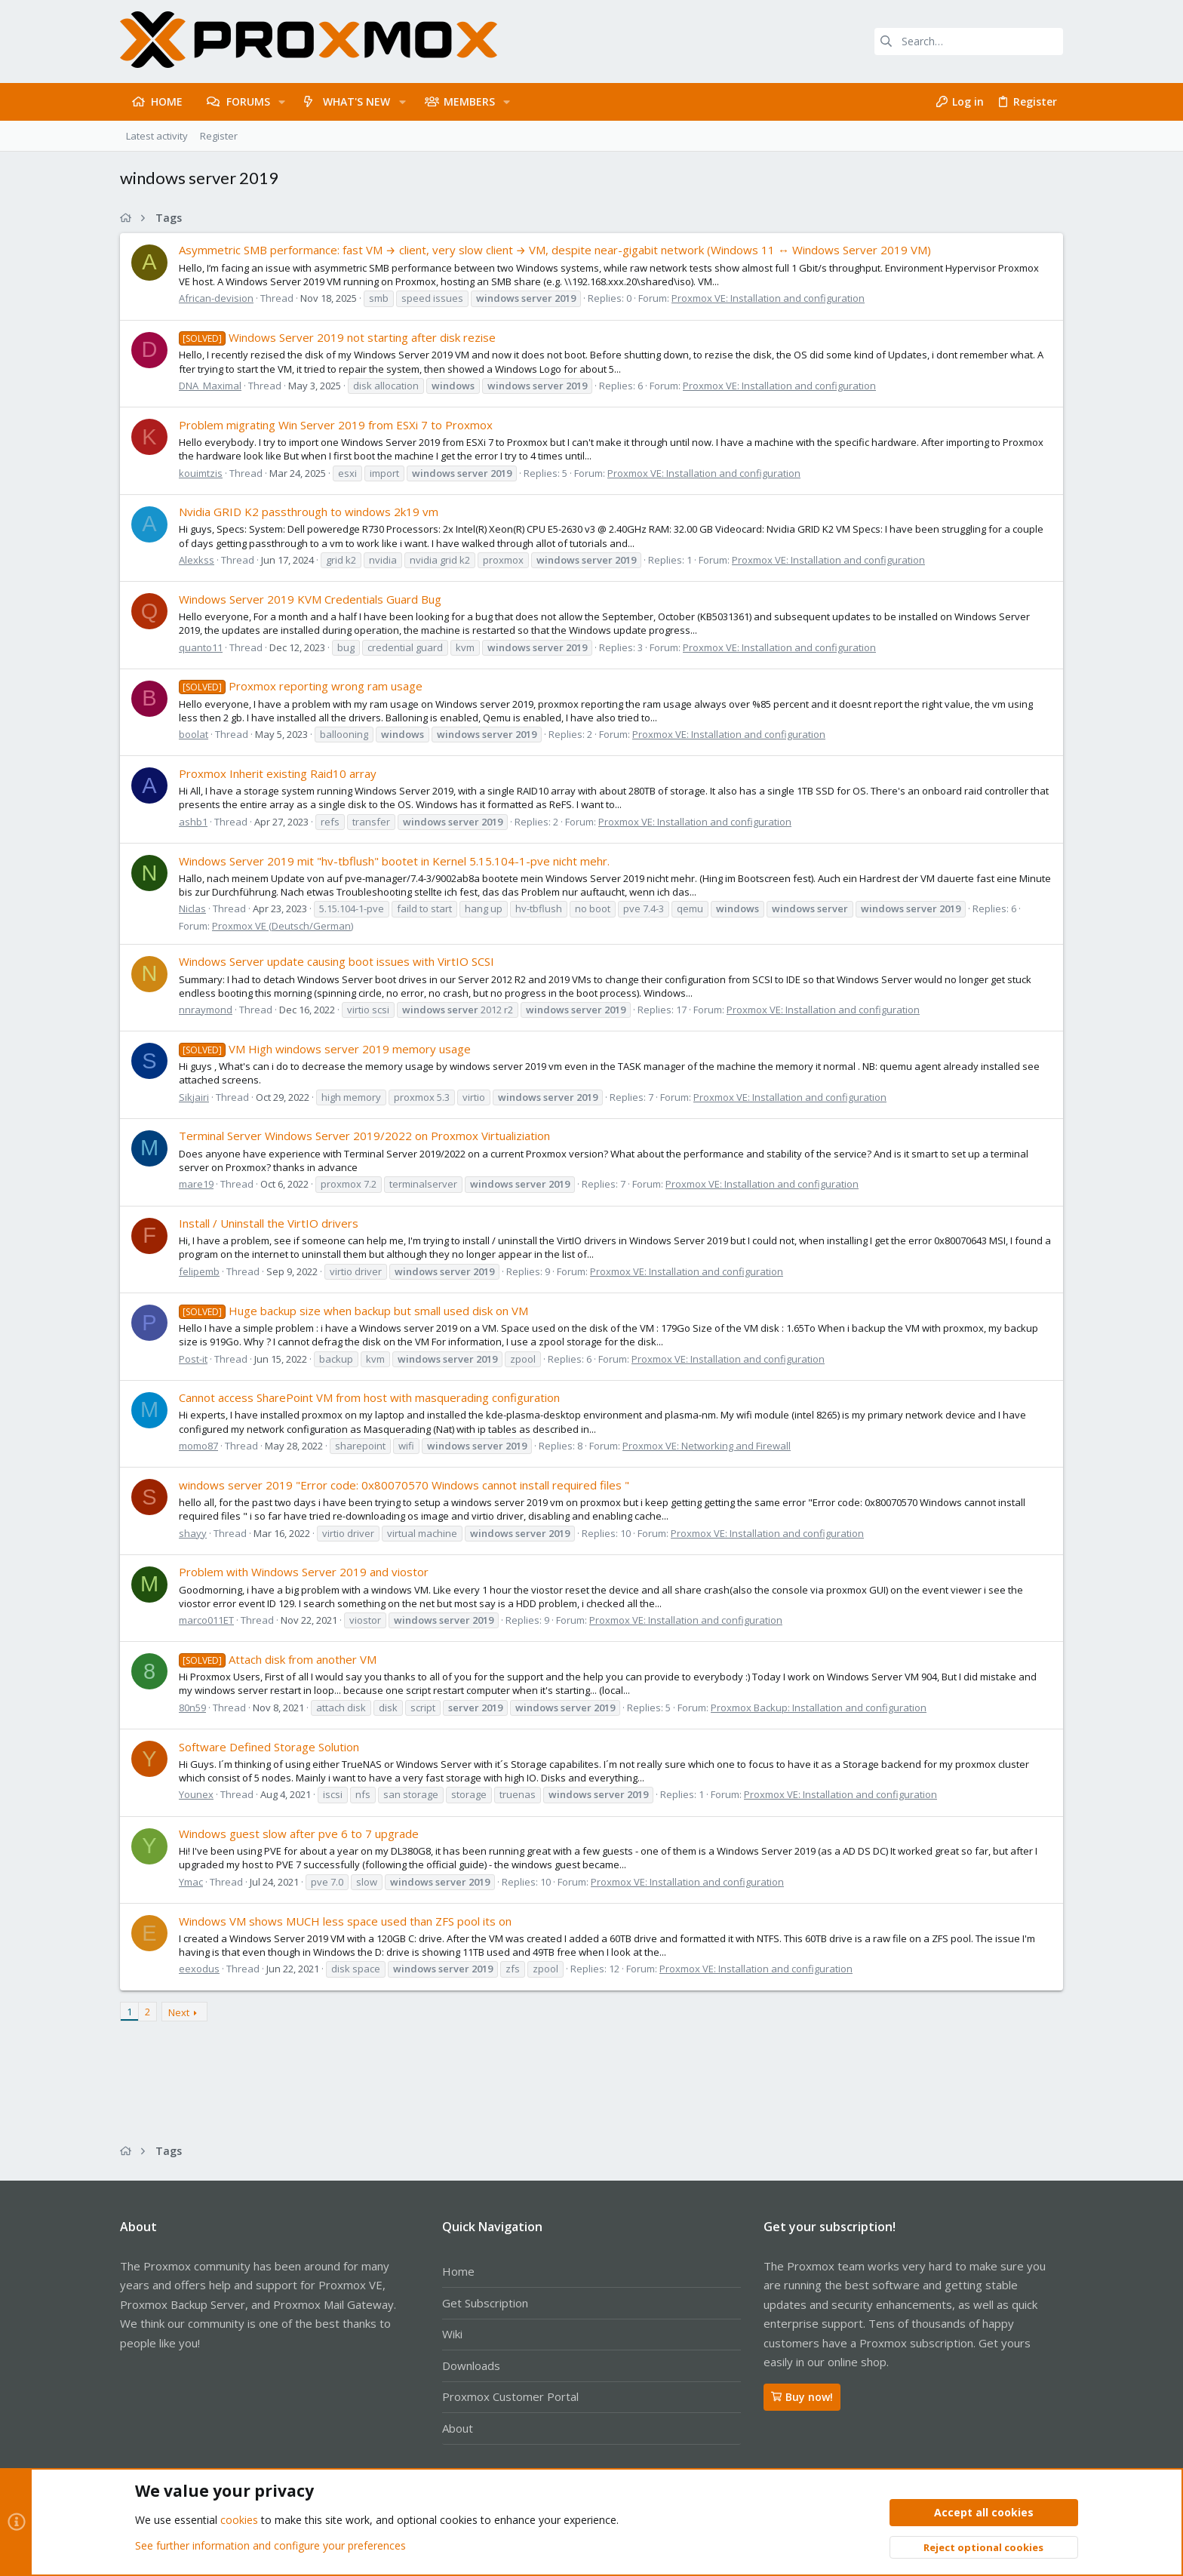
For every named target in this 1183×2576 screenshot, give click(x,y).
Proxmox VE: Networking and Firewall (706, 1445)
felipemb (199, 1271)
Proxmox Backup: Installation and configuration (818, 1707)
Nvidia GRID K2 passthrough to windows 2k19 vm (308, 511)
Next (178, 2012)
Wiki (452, 2333)
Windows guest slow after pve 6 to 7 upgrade (299, 1833)
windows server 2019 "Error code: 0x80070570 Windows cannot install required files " (404, 1484)
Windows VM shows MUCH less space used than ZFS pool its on (345, 1921)
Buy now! (802, 2397)
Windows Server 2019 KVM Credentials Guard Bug (310, 599)
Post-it (193, 1359)
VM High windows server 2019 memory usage (325, 1048)
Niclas (192, 908)
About (457, 2428)
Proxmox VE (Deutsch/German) (282, 926)
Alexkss (196, 560)
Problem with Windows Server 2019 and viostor (304, 1571)
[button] (282, 102)
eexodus (199, 1968)
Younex (196, 1794)
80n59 (192, 1707)
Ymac (191, 1882)
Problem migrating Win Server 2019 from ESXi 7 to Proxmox (336, 424)
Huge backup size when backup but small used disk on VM (353, 1310)
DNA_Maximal (210, 385)
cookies (239, 2520)
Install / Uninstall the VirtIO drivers (268, 1223)
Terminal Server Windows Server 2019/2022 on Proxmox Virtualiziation (364, 1135)
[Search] (968, 41)
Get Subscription (485, 2302)
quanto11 (201, 647)
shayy (193, 1533)
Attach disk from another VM (277, 1659)
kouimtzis (201, 473)
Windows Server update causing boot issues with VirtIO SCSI (336, 961)
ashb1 (193, 821)
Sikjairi (194, 1097)
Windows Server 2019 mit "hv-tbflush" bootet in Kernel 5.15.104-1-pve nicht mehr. (394, 860)
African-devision (216, 298)
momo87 (198, 1445)
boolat (193, 734)
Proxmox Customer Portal (510, 2396)
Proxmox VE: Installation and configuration (768, 298)
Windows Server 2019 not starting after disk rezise (337, 337)
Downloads (471, 2365)
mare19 (196, 1184)
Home (458, 2271)
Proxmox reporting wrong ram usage (300, 685)
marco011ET (206, 1620)
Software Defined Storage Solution (269, 1746)
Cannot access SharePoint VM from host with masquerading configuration (369, 1397)
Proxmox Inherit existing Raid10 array (277, 773)
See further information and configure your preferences (270, 2545)
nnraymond (205, 1009)
